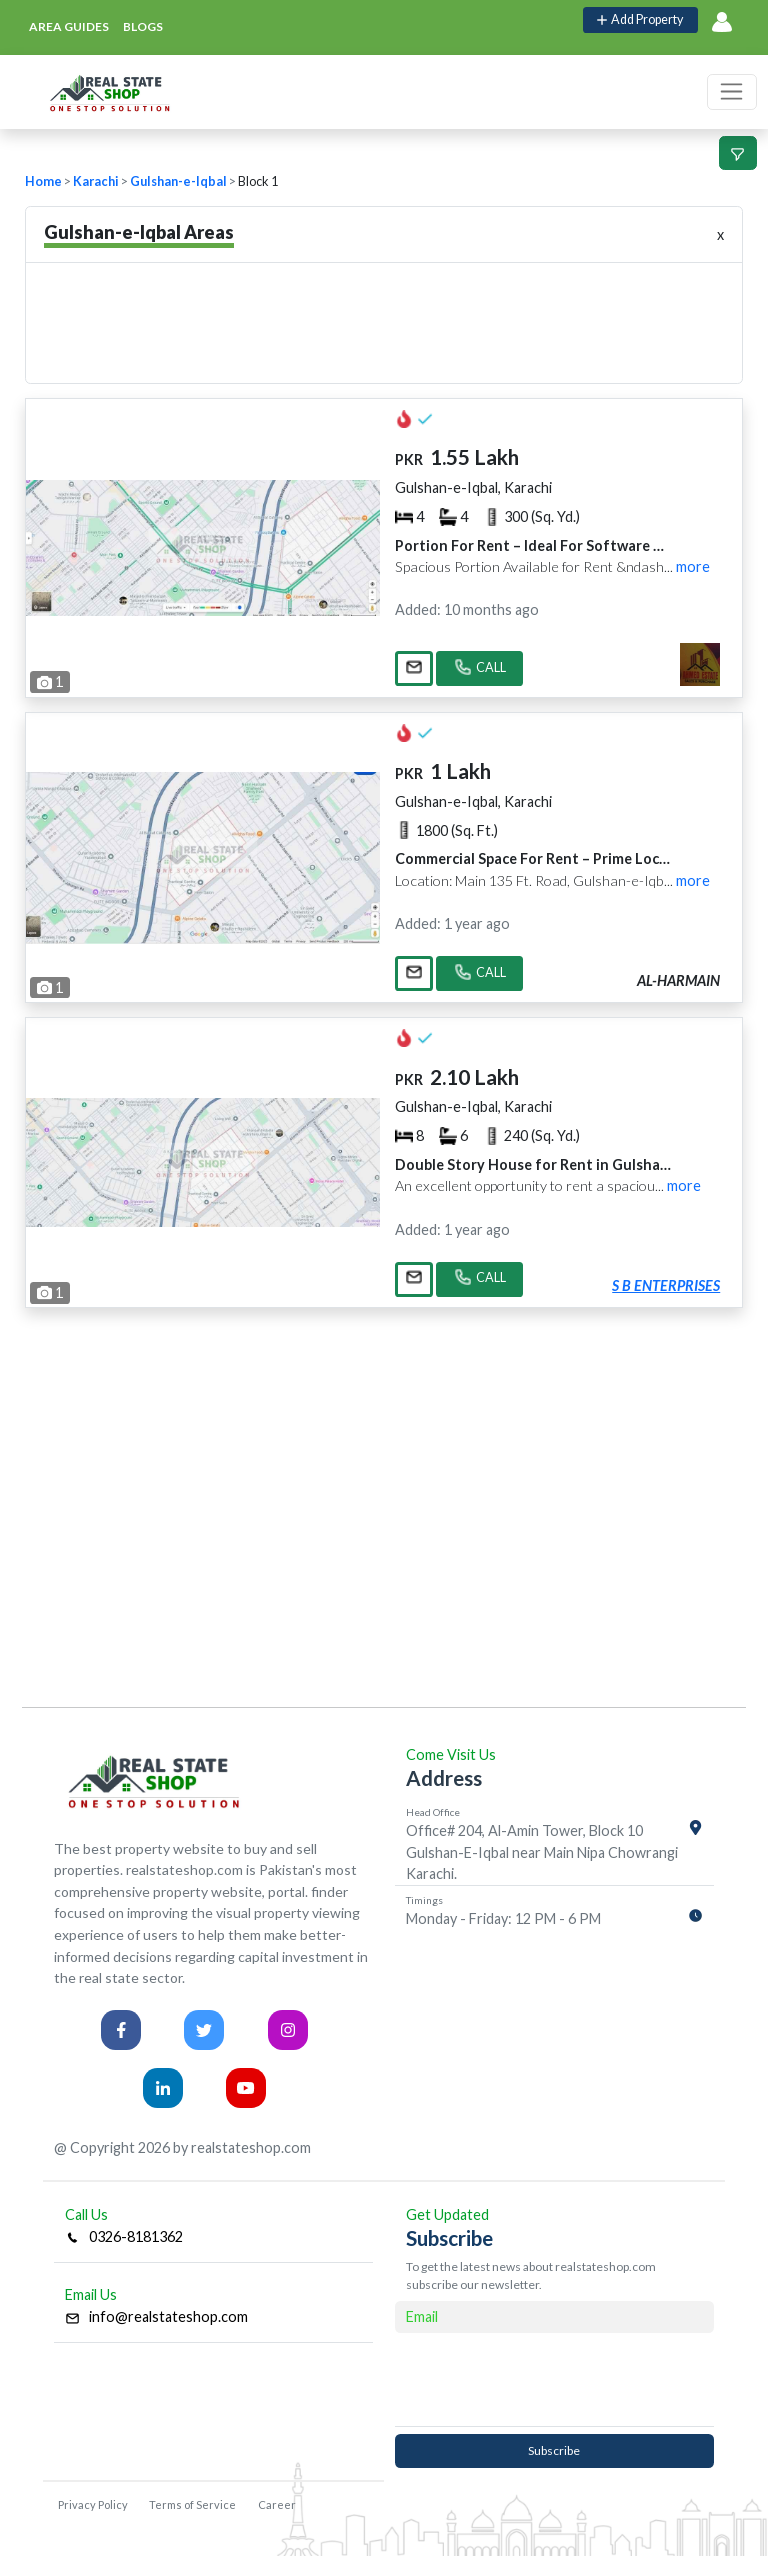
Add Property (640, 19)
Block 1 (258, 181)
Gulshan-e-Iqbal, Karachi (473, 487)
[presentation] (554, 2379)
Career (277, 2504)
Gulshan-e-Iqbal (178, 181)
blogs (143, 26)
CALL (480, 669)
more (693, 566)
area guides (69, 26)
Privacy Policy (93, 2504)
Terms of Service (192, 2504)
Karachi (96, 181)
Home (43, 181)
